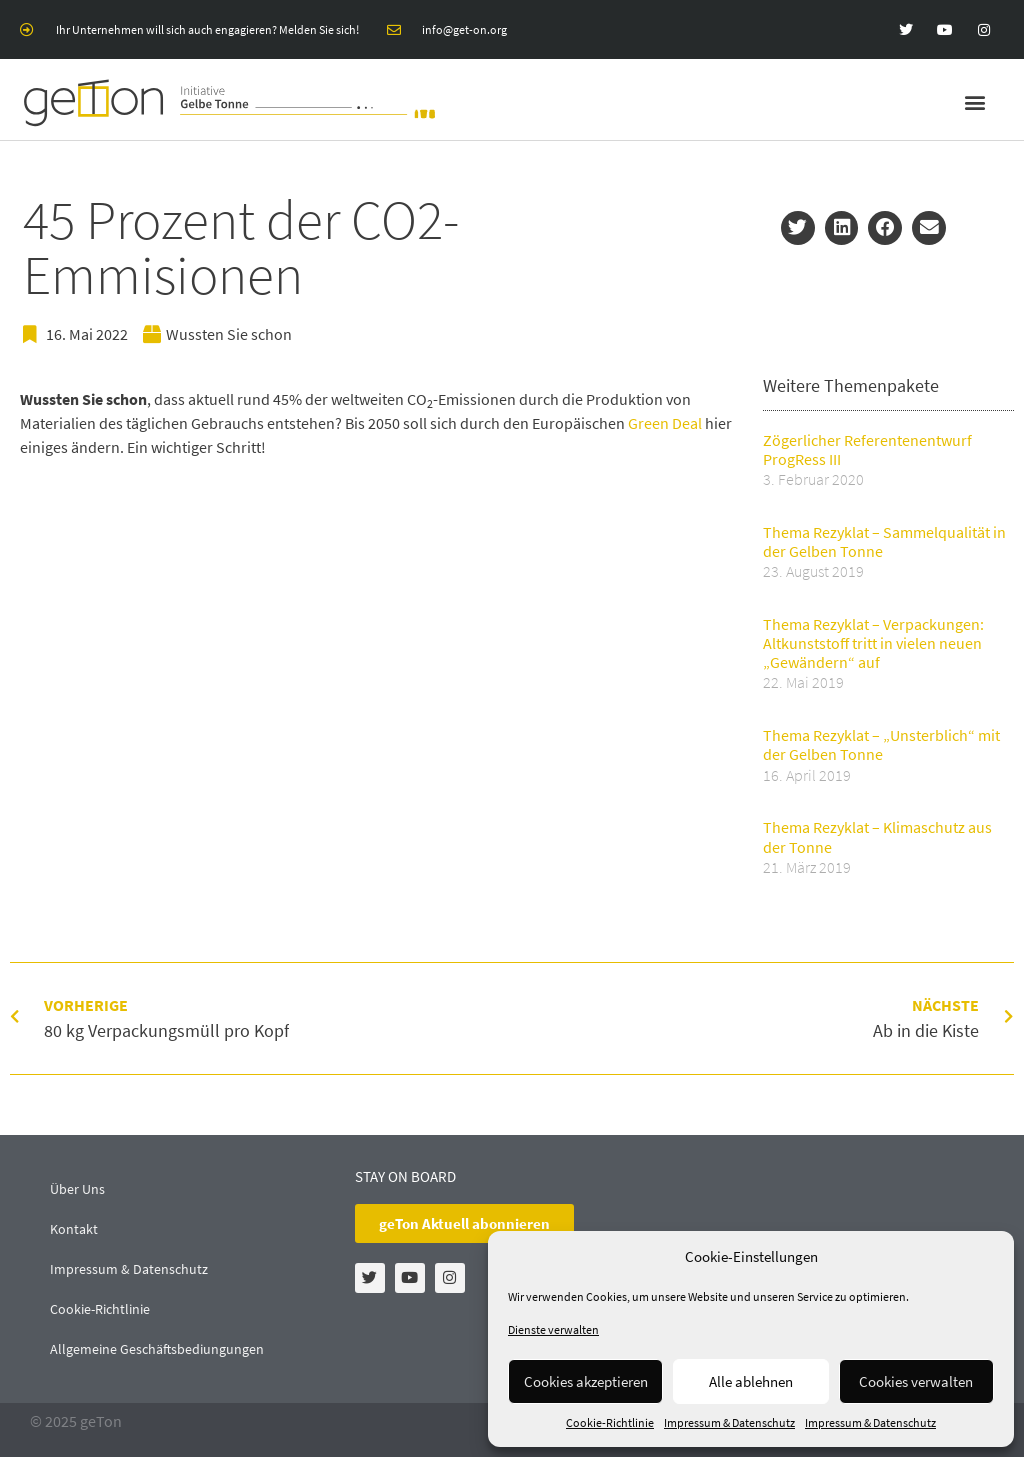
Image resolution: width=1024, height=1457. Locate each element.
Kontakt (74, 1229)
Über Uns (77, 1189)
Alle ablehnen (751, 1381)
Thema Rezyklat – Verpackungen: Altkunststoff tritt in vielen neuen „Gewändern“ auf (873, 643)
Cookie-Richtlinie (610, 1422)
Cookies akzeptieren (586, 1381)
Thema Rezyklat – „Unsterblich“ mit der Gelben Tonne (881, 744)
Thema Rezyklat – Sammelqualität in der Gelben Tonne (884, 541)
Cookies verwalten (916, 1381)
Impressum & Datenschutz (729, 1422)
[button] (975, 102)
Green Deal (665, 423)
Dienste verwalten (553, 1329)
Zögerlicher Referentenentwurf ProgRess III (867, 449)
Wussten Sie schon (229, 334)
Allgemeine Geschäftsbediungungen (157, 1349)
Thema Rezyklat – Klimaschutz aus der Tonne (877, 836)
